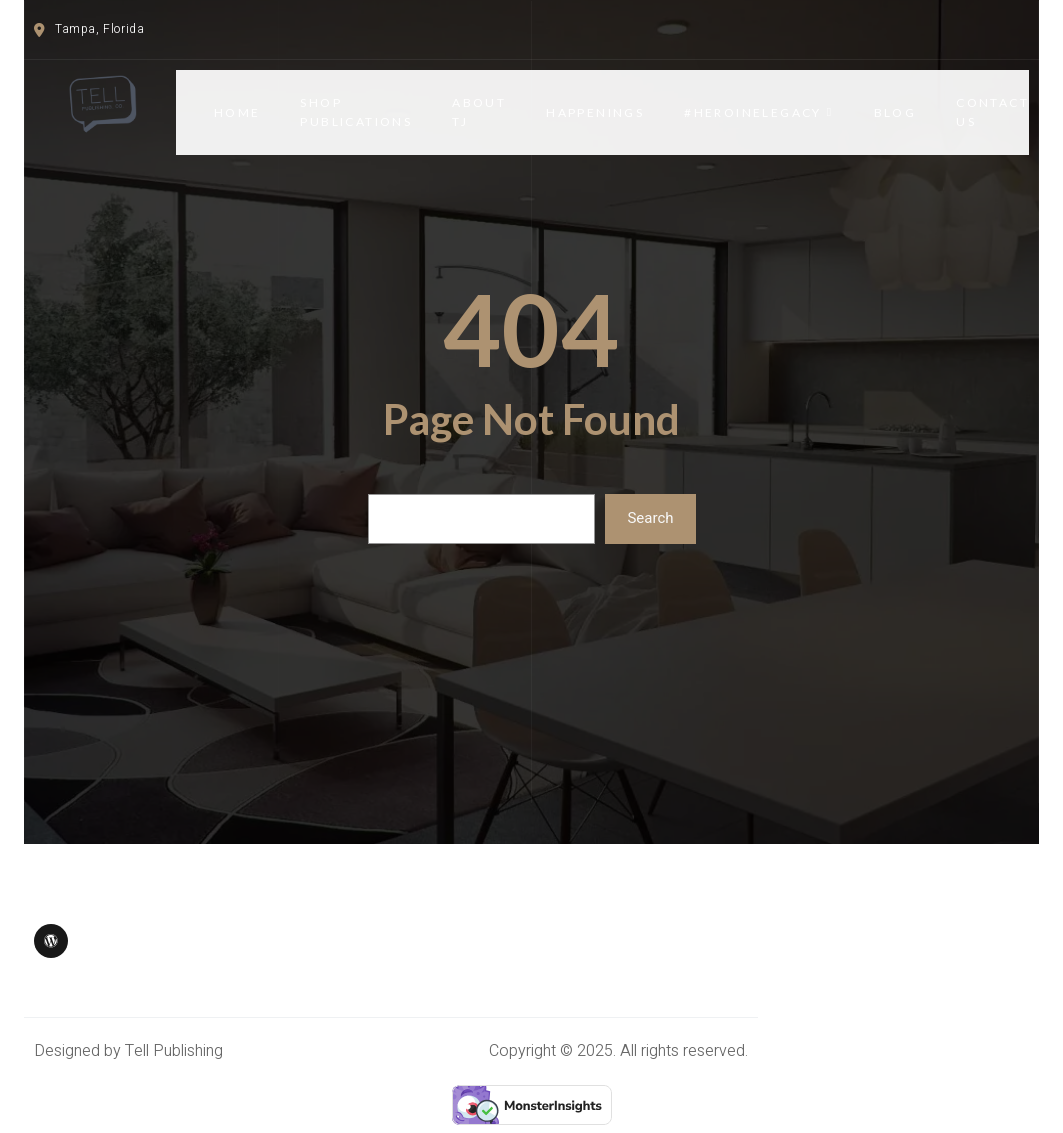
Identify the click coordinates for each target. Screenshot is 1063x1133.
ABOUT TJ (479, 112)
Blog (895, 112)
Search (650, 518)
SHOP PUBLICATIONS (356, 112)
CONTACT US (992, 112)
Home (237, 112)
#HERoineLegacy (758, 112)
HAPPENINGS (595, 112)
